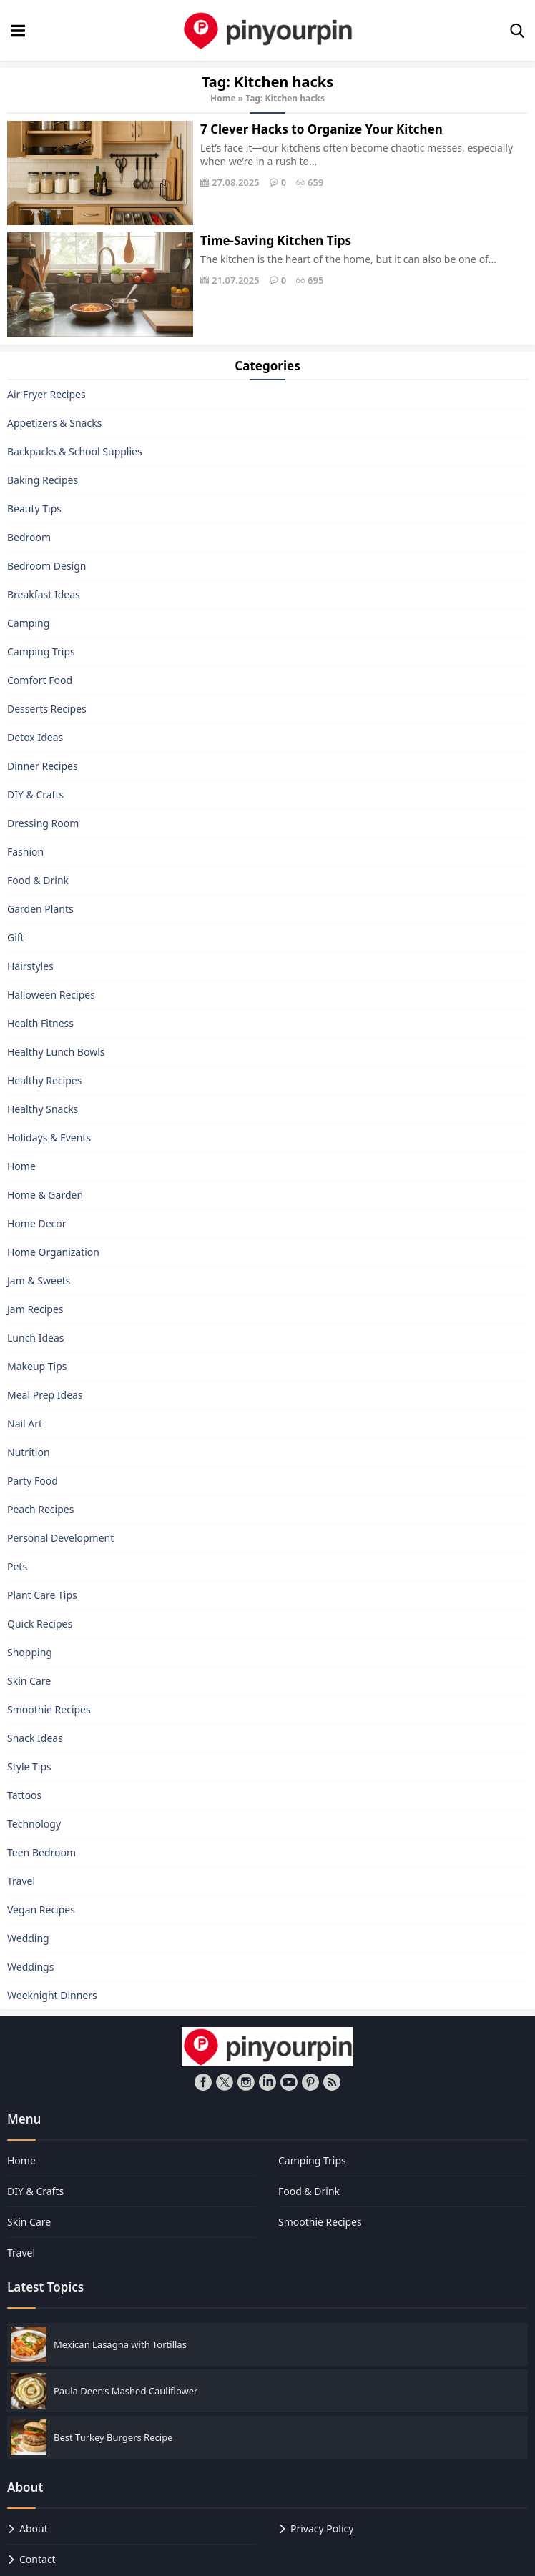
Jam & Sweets (39, 1280)
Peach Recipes (40, 1509)
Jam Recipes (35, 1309)
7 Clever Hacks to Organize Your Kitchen (321, 129)
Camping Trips (41, 651)
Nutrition (28, 1452)
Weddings (30, 1966)
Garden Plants (40, 909)
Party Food (32, 1480)
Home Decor (37, 1223)
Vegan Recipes (41, 1909)
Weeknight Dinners (52, 1995)
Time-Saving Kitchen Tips (275, 240)
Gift (15, 937)
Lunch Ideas (35, 1337)
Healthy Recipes (44, 1080)
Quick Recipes (39, 1623)
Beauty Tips (34, 508)
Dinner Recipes (42, 766)
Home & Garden (45, 1195)
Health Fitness (40, 1023)
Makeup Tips (37, 1366)
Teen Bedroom (41, 1852)
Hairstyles (30, 966)
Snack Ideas (35, 1738)
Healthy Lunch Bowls (56, 1052)
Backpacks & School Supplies (74, 451)
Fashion (25, 851)
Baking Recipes (42, 480)
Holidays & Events (49, 1137)
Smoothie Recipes (49, 1709)
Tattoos (24, 1795)
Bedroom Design (46, 566)
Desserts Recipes (47, 708)
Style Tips (29, 1766)
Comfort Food (39, 680)
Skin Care (29, 1681)
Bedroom (29, 537)
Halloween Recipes (51, 994)
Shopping (29, 1652)
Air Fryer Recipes (46, 394)
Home (223, 98)
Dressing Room (43, 823)
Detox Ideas (35, 737)
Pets (17, 1566)
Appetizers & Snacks (54, 423)
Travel (21, 1881)
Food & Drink (38, 880)
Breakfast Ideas (43, 594)
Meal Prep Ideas (45, 1395)
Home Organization (53, 1252)
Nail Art (24, 1423)
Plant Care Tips (42, 1595)
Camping (28, 623)
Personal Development (60, 1538)
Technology (34, 1824)
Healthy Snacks (42, 1109)
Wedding (28, 1938)
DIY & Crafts (35, 794)
